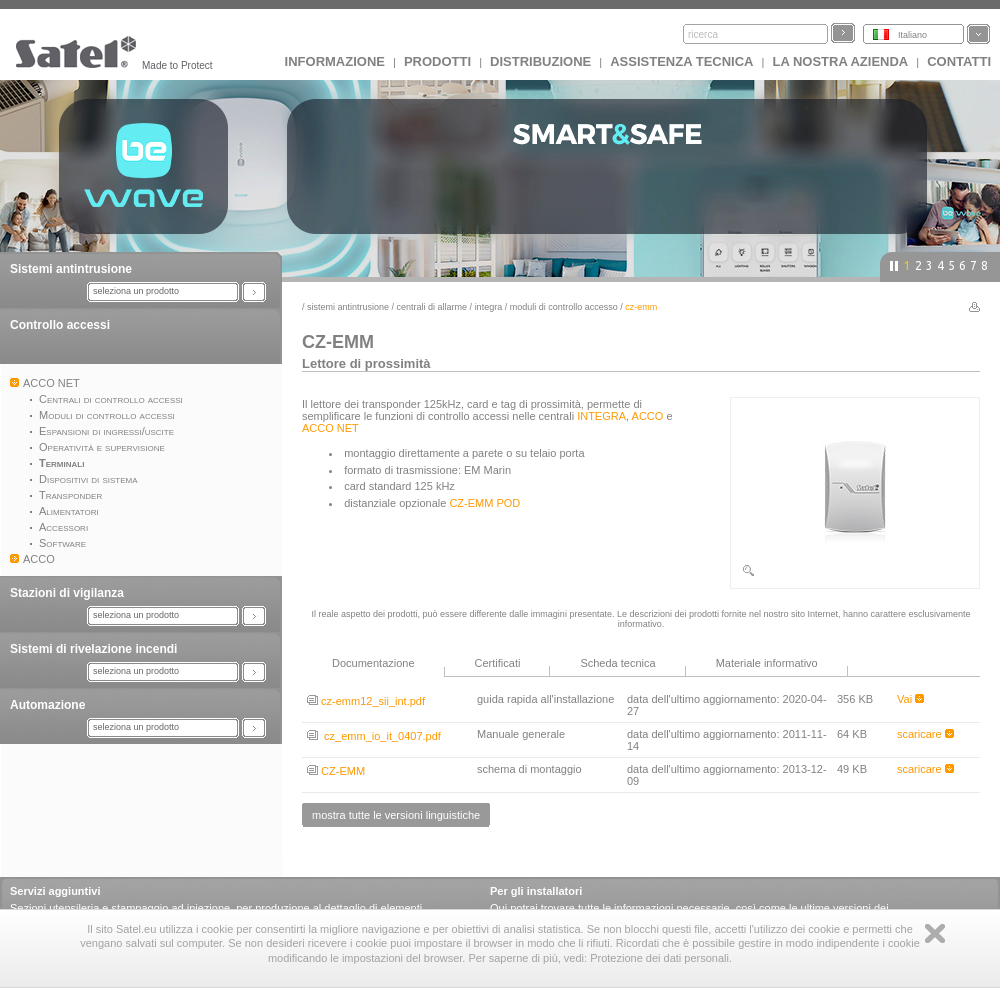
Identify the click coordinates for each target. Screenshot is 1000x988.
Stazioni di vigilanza (67, 593)
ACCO (648, 416)
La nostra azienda (840, 61)
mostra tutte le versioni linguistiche (396, 815)
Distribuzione (540, 61)
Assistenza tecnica (681, 61)
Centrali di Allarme (432, 307)
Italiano (912, 35)
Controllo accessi (60, 325)
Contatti (959, 61)
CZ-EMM (336, 771)
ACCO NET (330, 428)
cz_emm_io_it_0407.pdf (374, 736)
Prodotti (437, 61)
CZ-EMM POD (484, 503)
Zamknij (935, 933)
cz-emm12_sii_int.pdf (366, 701)
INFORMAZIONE (335, 61)
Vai (910, 699)
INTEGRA (489, 307)
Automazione (47, 705)
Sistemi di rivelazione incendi (93, 649)
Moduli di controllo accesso (564, 307)
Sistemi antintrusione (71, 269)
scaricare (925, 734)
